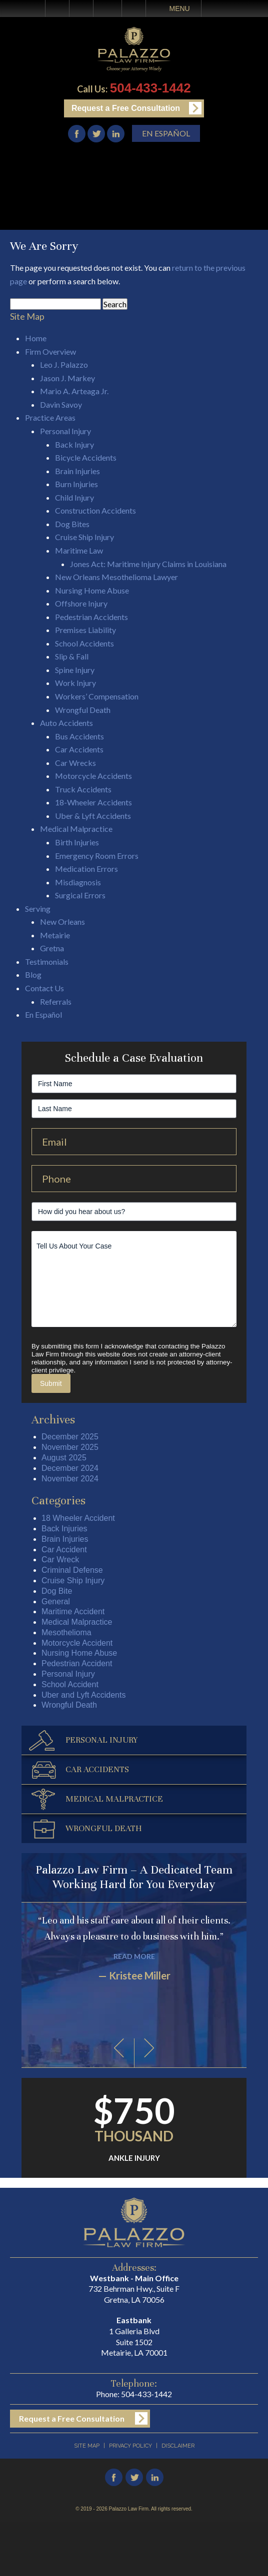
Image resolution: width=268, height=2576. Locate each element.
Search (134, 8)
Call (81, 8)
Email (108, 8)
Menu (180, 8)
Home (57, 8)
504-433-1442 (150, 87)
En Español (166, 133)
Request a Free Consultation (126, 108)
